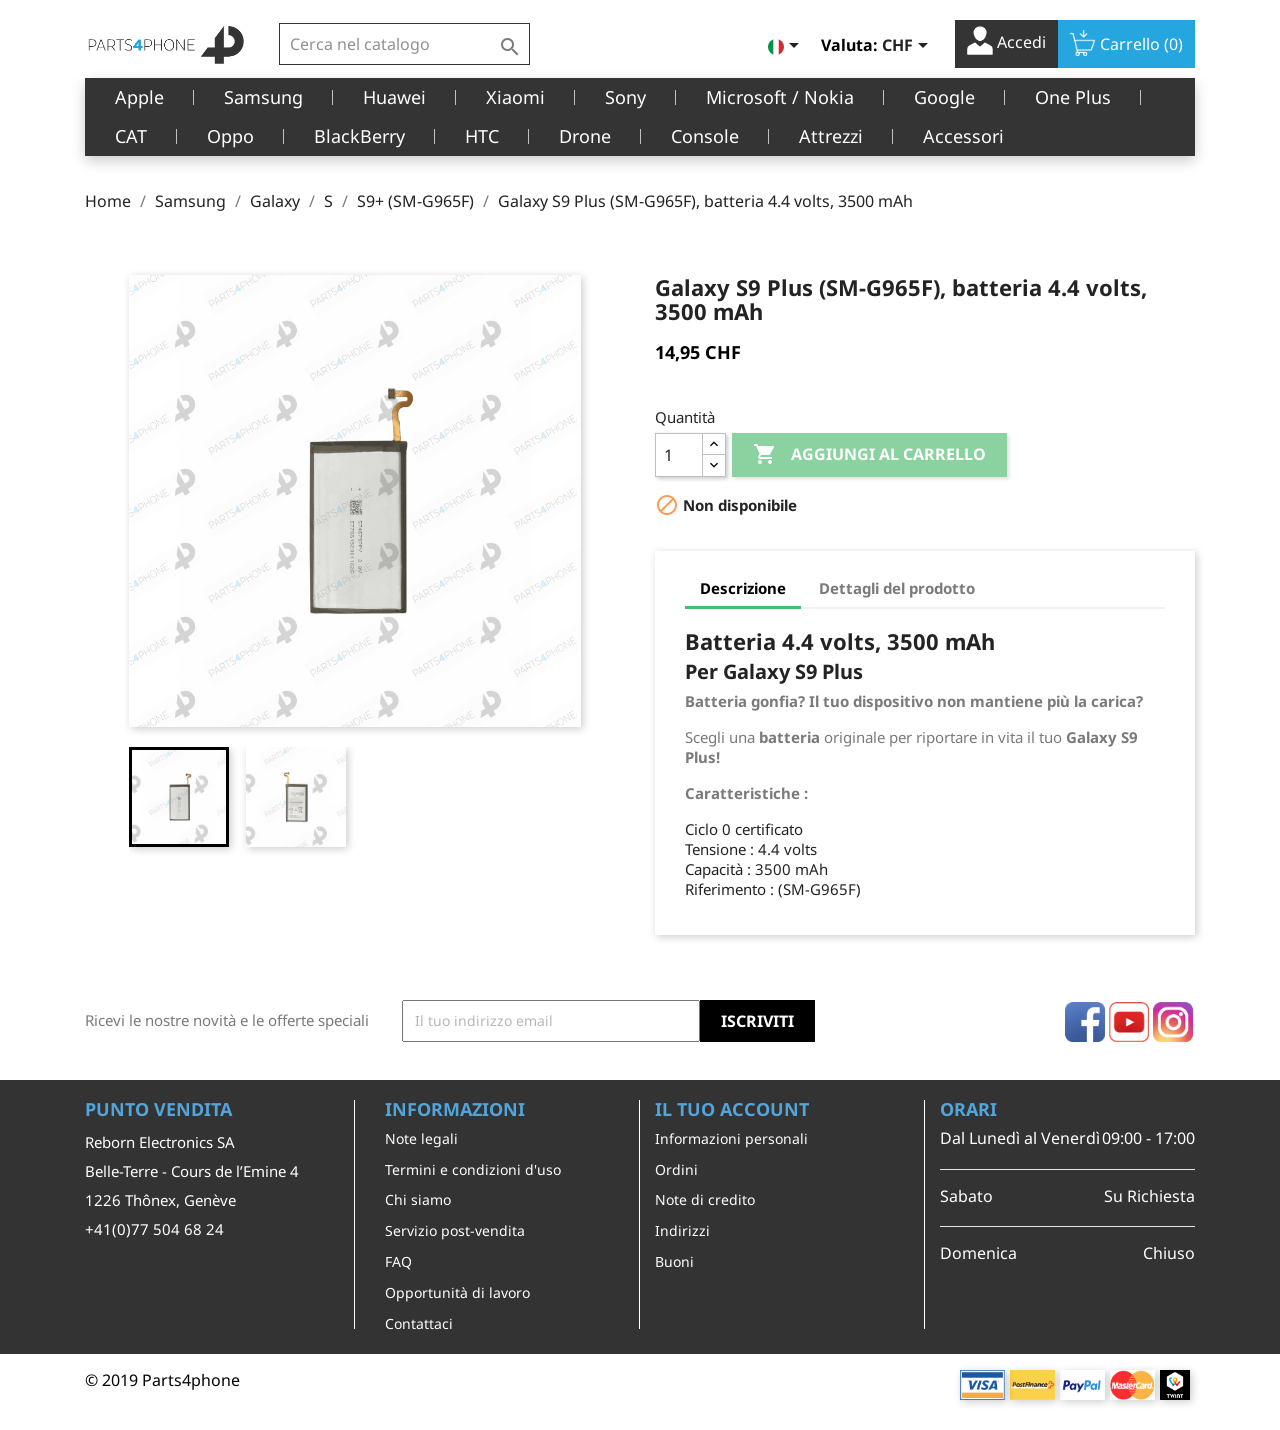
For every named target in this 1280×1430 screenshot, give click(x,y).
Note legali (421, 1138)
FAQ (398, 1261)
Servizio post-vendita (455, 1230)
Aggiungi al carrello (869, 455)
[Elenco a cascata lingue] (787, 47)
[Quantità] (679, 455)
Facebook (1085, 1022)
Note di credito (705, 1199)
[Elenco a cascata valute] (908, 47)
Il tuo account (732, 1109)
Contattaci (419, 1323)
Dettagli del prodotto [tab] (897, 588)
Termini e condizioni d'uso (473, 1169)
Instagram (1173, 1022)
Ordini (676, 1169)
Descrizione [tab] (743, 588)
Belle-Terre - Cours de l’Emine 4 (192, 1171)
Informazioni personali (731, 1138)
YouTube (1129, 1022)
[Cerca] (404, 44)
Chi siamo (418, 1199)
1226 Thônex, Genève (160, 1200)
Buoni (674, 1261)
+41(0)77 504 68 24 (154, 1229)
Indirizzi (682, 1230)
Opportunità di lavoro (457, 1292)
